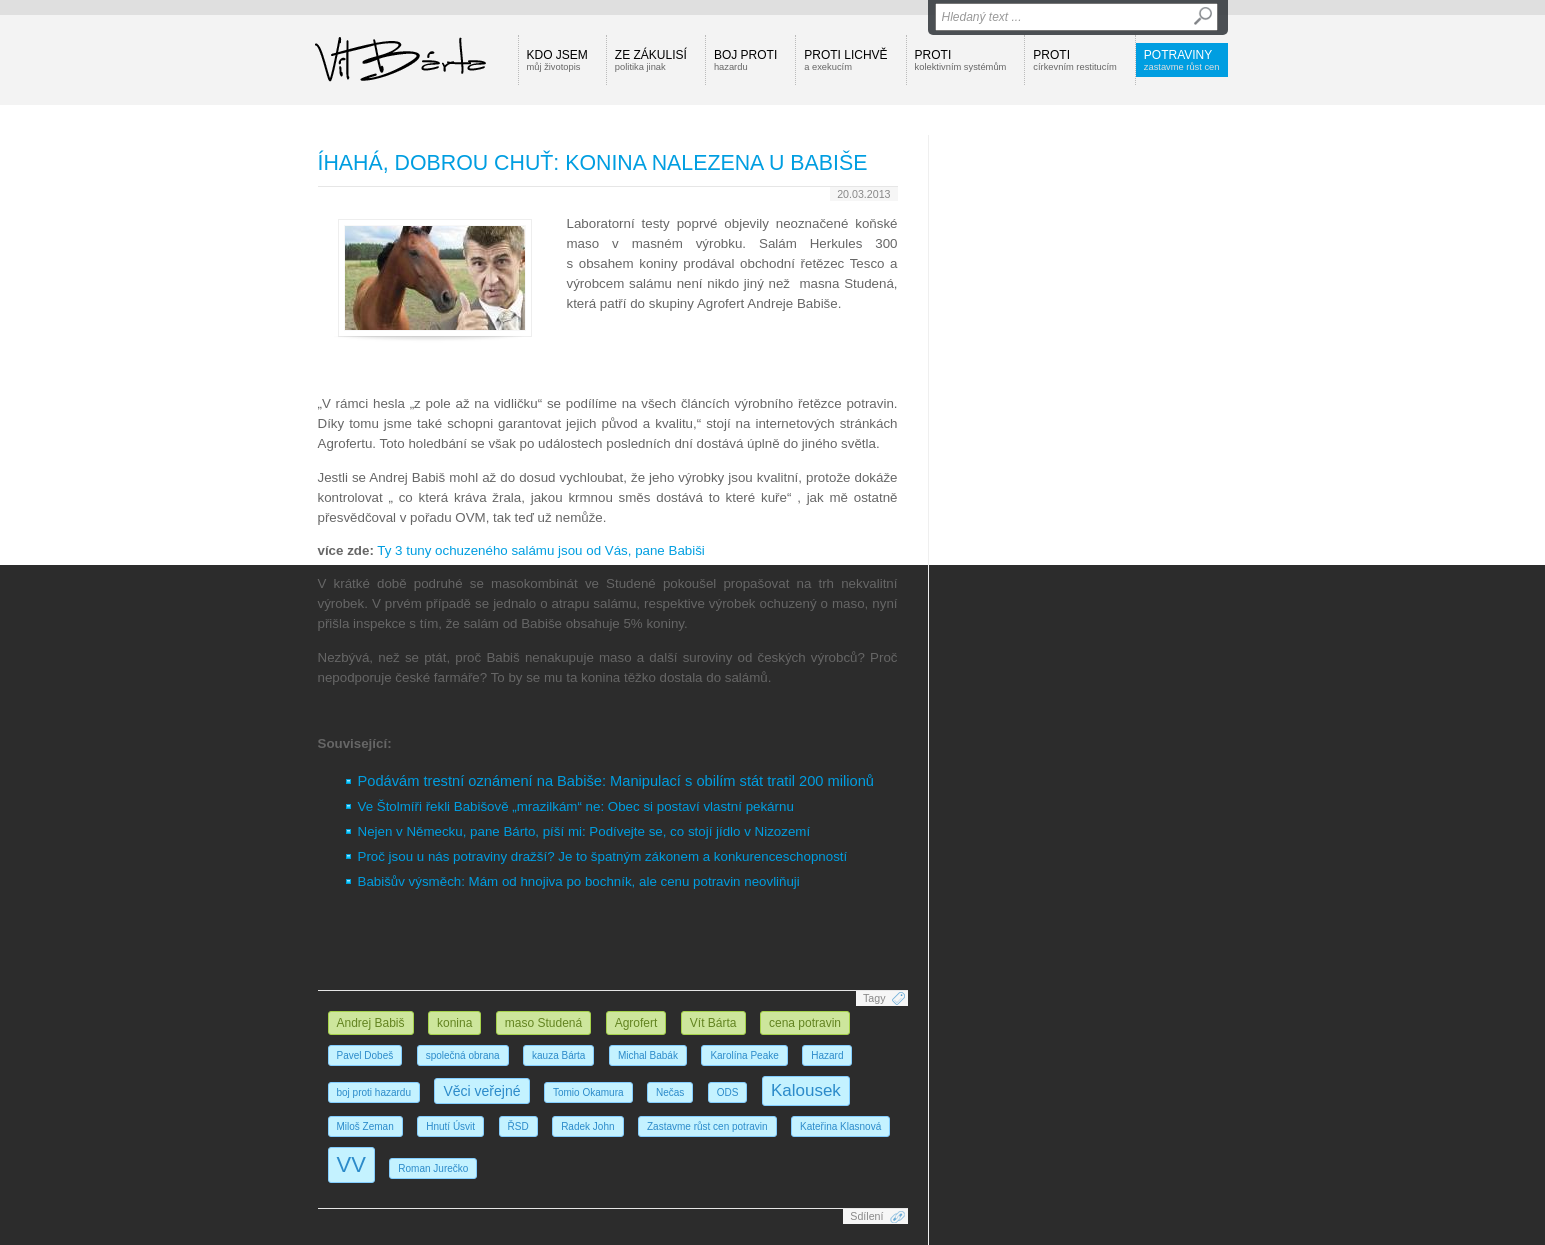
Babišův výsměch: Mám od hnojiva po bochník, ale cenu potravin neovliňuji (579, 881)
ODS (728, 1092)
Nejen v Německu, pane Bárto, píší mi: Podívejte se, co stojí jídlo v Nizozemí (584, 831)
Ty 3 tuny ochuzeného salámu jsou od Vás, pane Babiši (541, 550)
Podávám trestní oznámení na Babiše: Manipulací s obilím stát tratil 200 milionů (616, 781)
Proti (961, 60)
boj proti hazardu (374, 1092)
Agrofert (636, 1023)
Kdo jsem (557, 60)
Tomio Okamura (588, 1092)
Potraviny (1182, 60)
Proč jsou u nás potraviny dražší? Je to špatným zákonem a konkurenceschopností (603, 856)
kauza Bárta (558, 1055)
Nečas (670, 1092)
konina (454, 1023)
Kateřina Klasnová (840, 1126)
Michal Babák (648, 1055)
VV (351, 1164)
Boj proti (745, 60)
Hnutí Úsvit (450, 1126)
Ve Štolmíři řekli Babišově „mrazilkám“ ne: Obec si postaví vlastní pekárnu (576, 806)
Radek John (587, 1126)
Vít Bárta (713, 1023)
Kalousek (806, 1090)
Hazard (827, 1055)
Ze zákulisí (651, 60)
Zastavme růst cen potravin (707, 1126)
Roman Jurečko (433, 1168)
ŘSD (518, 1126)
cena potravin (805, 1023)
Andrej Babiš (371, 1023)
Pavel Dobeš (365, 1055)
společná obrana (463, 1055)
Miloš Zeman (365, 1126)
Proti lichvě (845, 60)
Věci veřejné (481, 1091)
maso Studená (543, 1023)
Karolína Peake (744, 1055)
